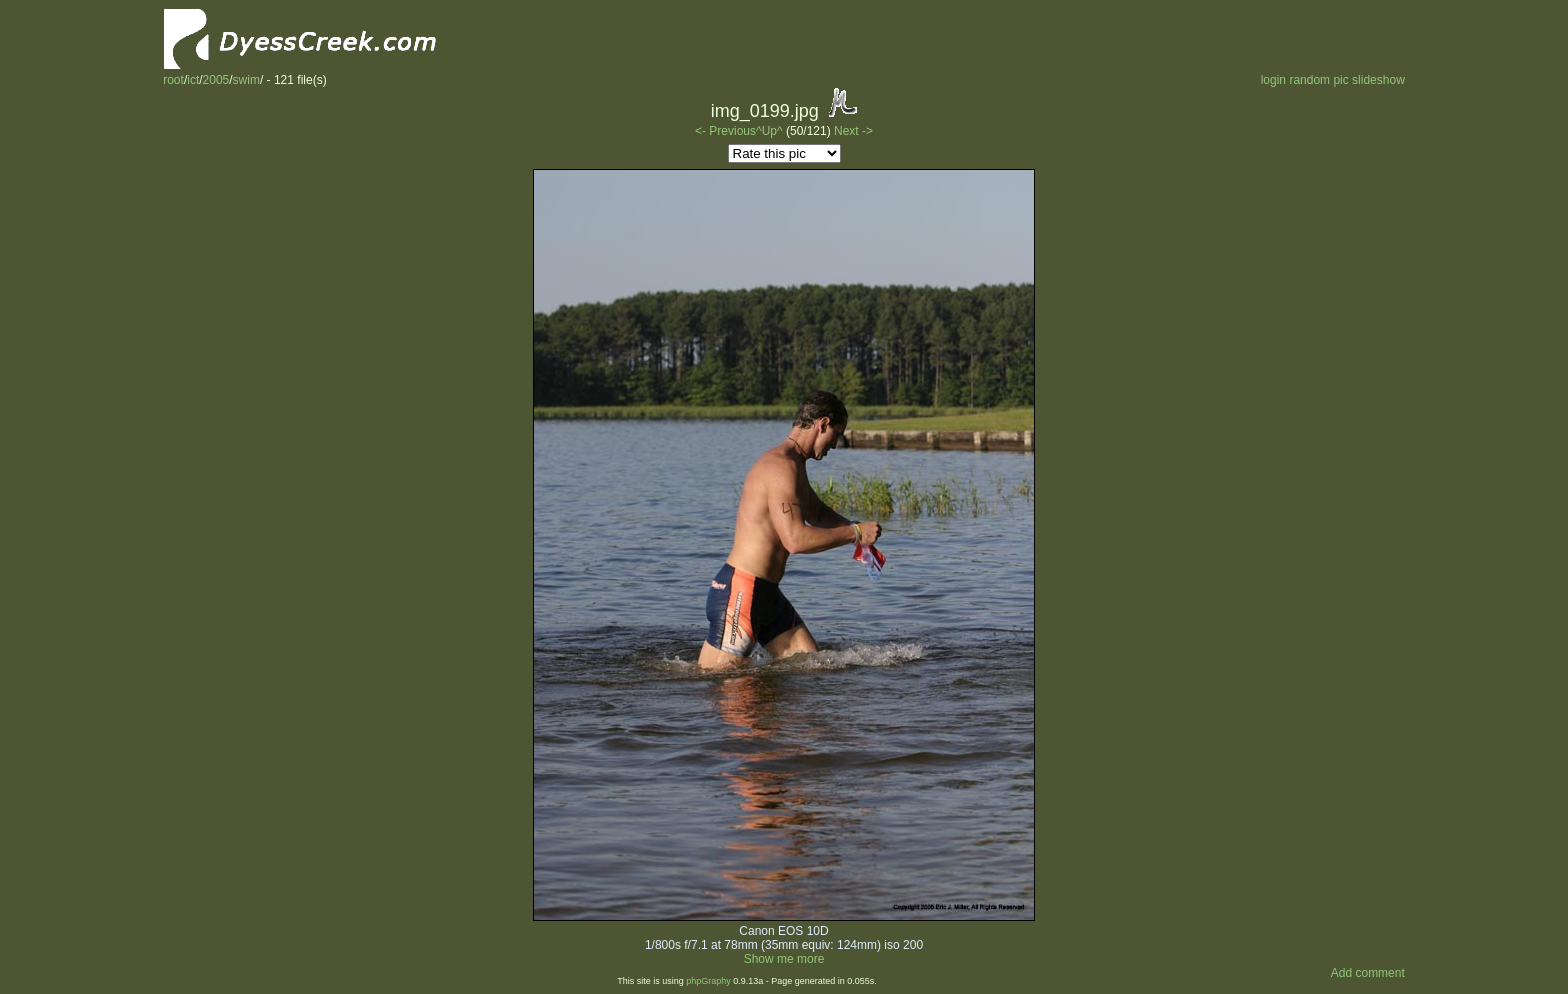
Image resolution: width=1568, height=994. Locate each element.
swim (246, 80)
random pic (1318, 80)
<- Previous (725, 131)
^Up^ (769, 131)
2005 (216, 80)
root (173, 80)
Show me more (784, 959)
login (1273, 80)
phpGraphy (708, 981)
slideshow (1378, 80)
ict (193, 80)
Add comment (1368, 973)
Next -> (853, 131)
